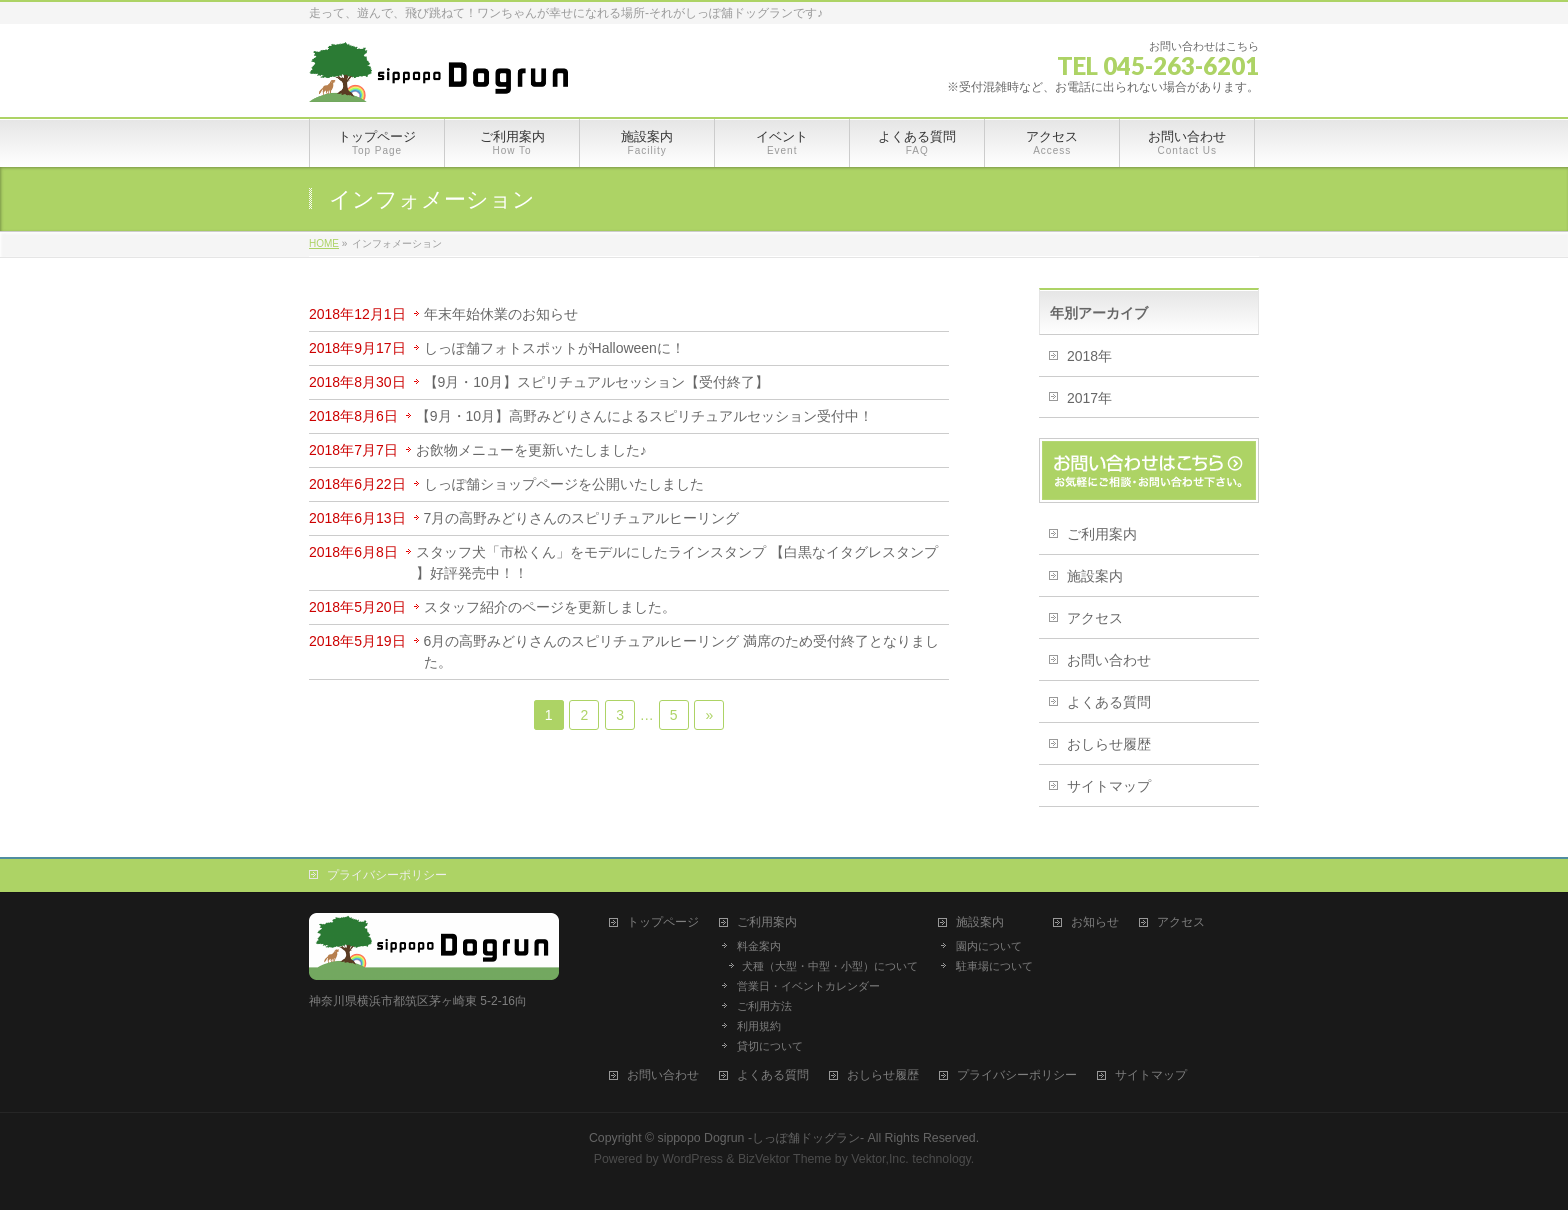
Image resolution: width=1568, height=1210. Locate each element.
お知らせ (1095, 922)
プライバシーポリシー (387, 875)
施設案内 (1095, 576)
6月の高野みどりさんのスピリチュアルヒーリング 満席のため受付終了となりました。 (682, 651)
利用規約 (759, 1026)
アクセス (1095, 618)
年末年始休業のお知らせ (501, 314)
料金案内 (759, 946)
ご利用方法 (764, 1006)
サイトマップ (1109, 786)
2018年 (1089, 356)
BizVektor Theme (785, 1159)
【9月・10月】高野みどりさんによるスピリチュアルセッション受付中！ (644, 416)
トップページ (663, 922)
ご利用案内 (1102, 534)
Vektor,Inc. (880, 1159)
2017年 (1089, 398)
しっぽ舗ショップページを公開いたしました (564, 484)
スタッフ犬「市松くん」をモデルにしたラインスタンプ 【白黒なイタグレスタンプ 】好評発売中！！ (677, 562)
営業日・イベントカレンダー (808, 986)
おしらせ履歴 (1109, 744)
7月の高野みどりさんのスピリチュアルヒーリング (589, 518)
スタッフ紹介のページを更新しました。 (550, 607)
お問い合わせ (1109, 660)
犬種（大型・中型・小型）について (830, 966)
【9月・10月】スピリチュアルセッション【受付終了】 (596, 382)
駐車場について (994, 966)
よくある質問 (1109, 702)
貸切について (770, 1046)
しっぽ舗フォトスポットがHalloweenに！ (554, 348)
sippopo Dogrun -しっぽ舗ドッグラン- (761, 1138)
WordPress (692, 1159)
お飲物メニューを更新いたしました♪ (531, 450)
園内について (989, 946)
